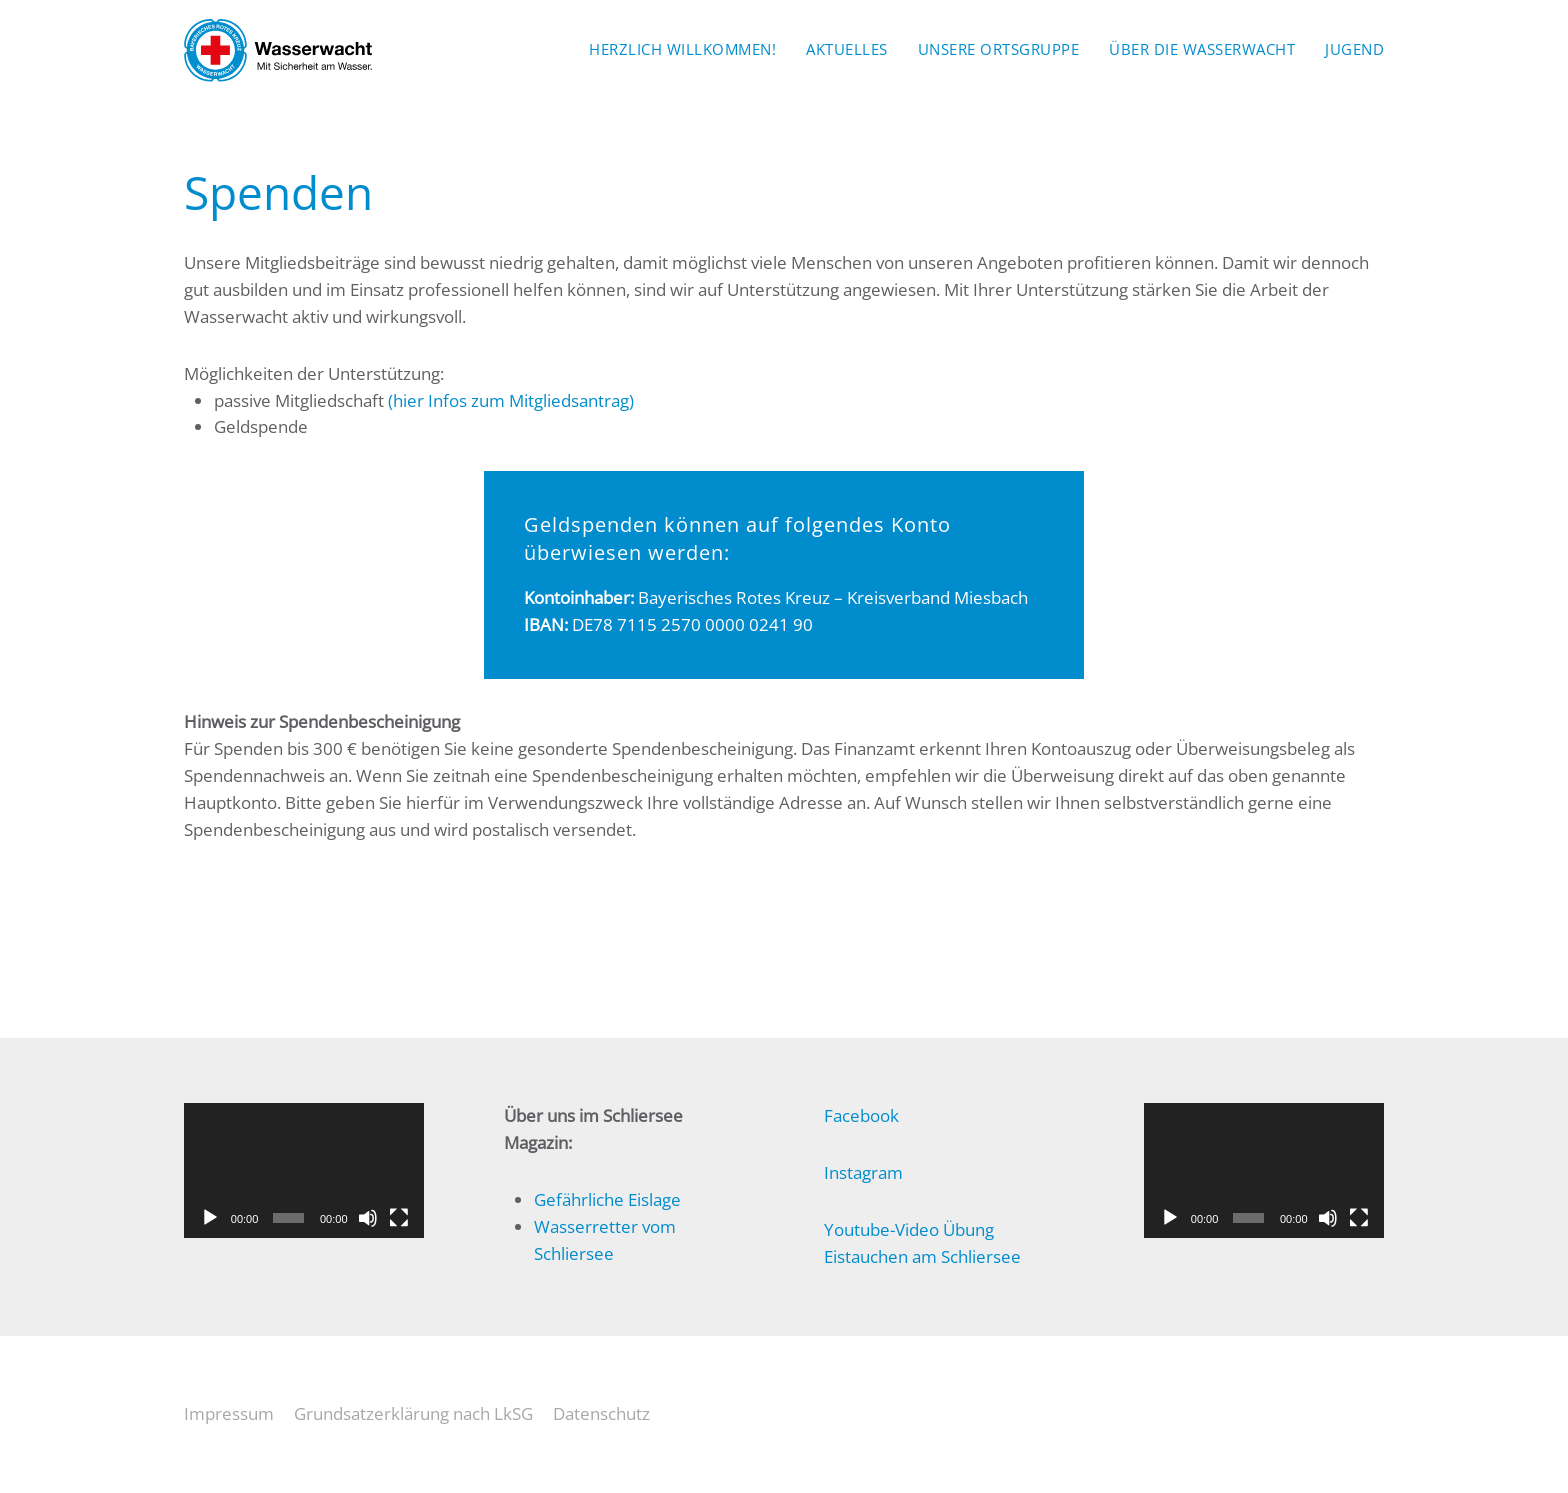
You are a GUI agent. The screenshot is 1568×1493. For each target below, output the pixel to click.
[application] (304, 1170)
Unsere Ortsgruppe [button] (999, 49)
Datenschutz (601, 1413)
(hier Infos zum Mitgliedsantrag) (511, 400)
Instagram (863, 1172)
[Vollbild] (399, 1218)
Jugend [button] (1354, 49)
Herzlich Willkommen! (682, 49)
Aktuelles (847, 49)
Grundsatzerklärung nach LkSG (413, 1413)
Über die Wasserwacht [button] (1202, 49)
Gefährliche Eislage (607, 1199)
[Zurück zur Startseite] (278, 50)
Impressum (229, 1413)
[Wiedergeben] (210, 1218)
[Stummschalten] (368, 1218)
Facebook (861, 1115)
